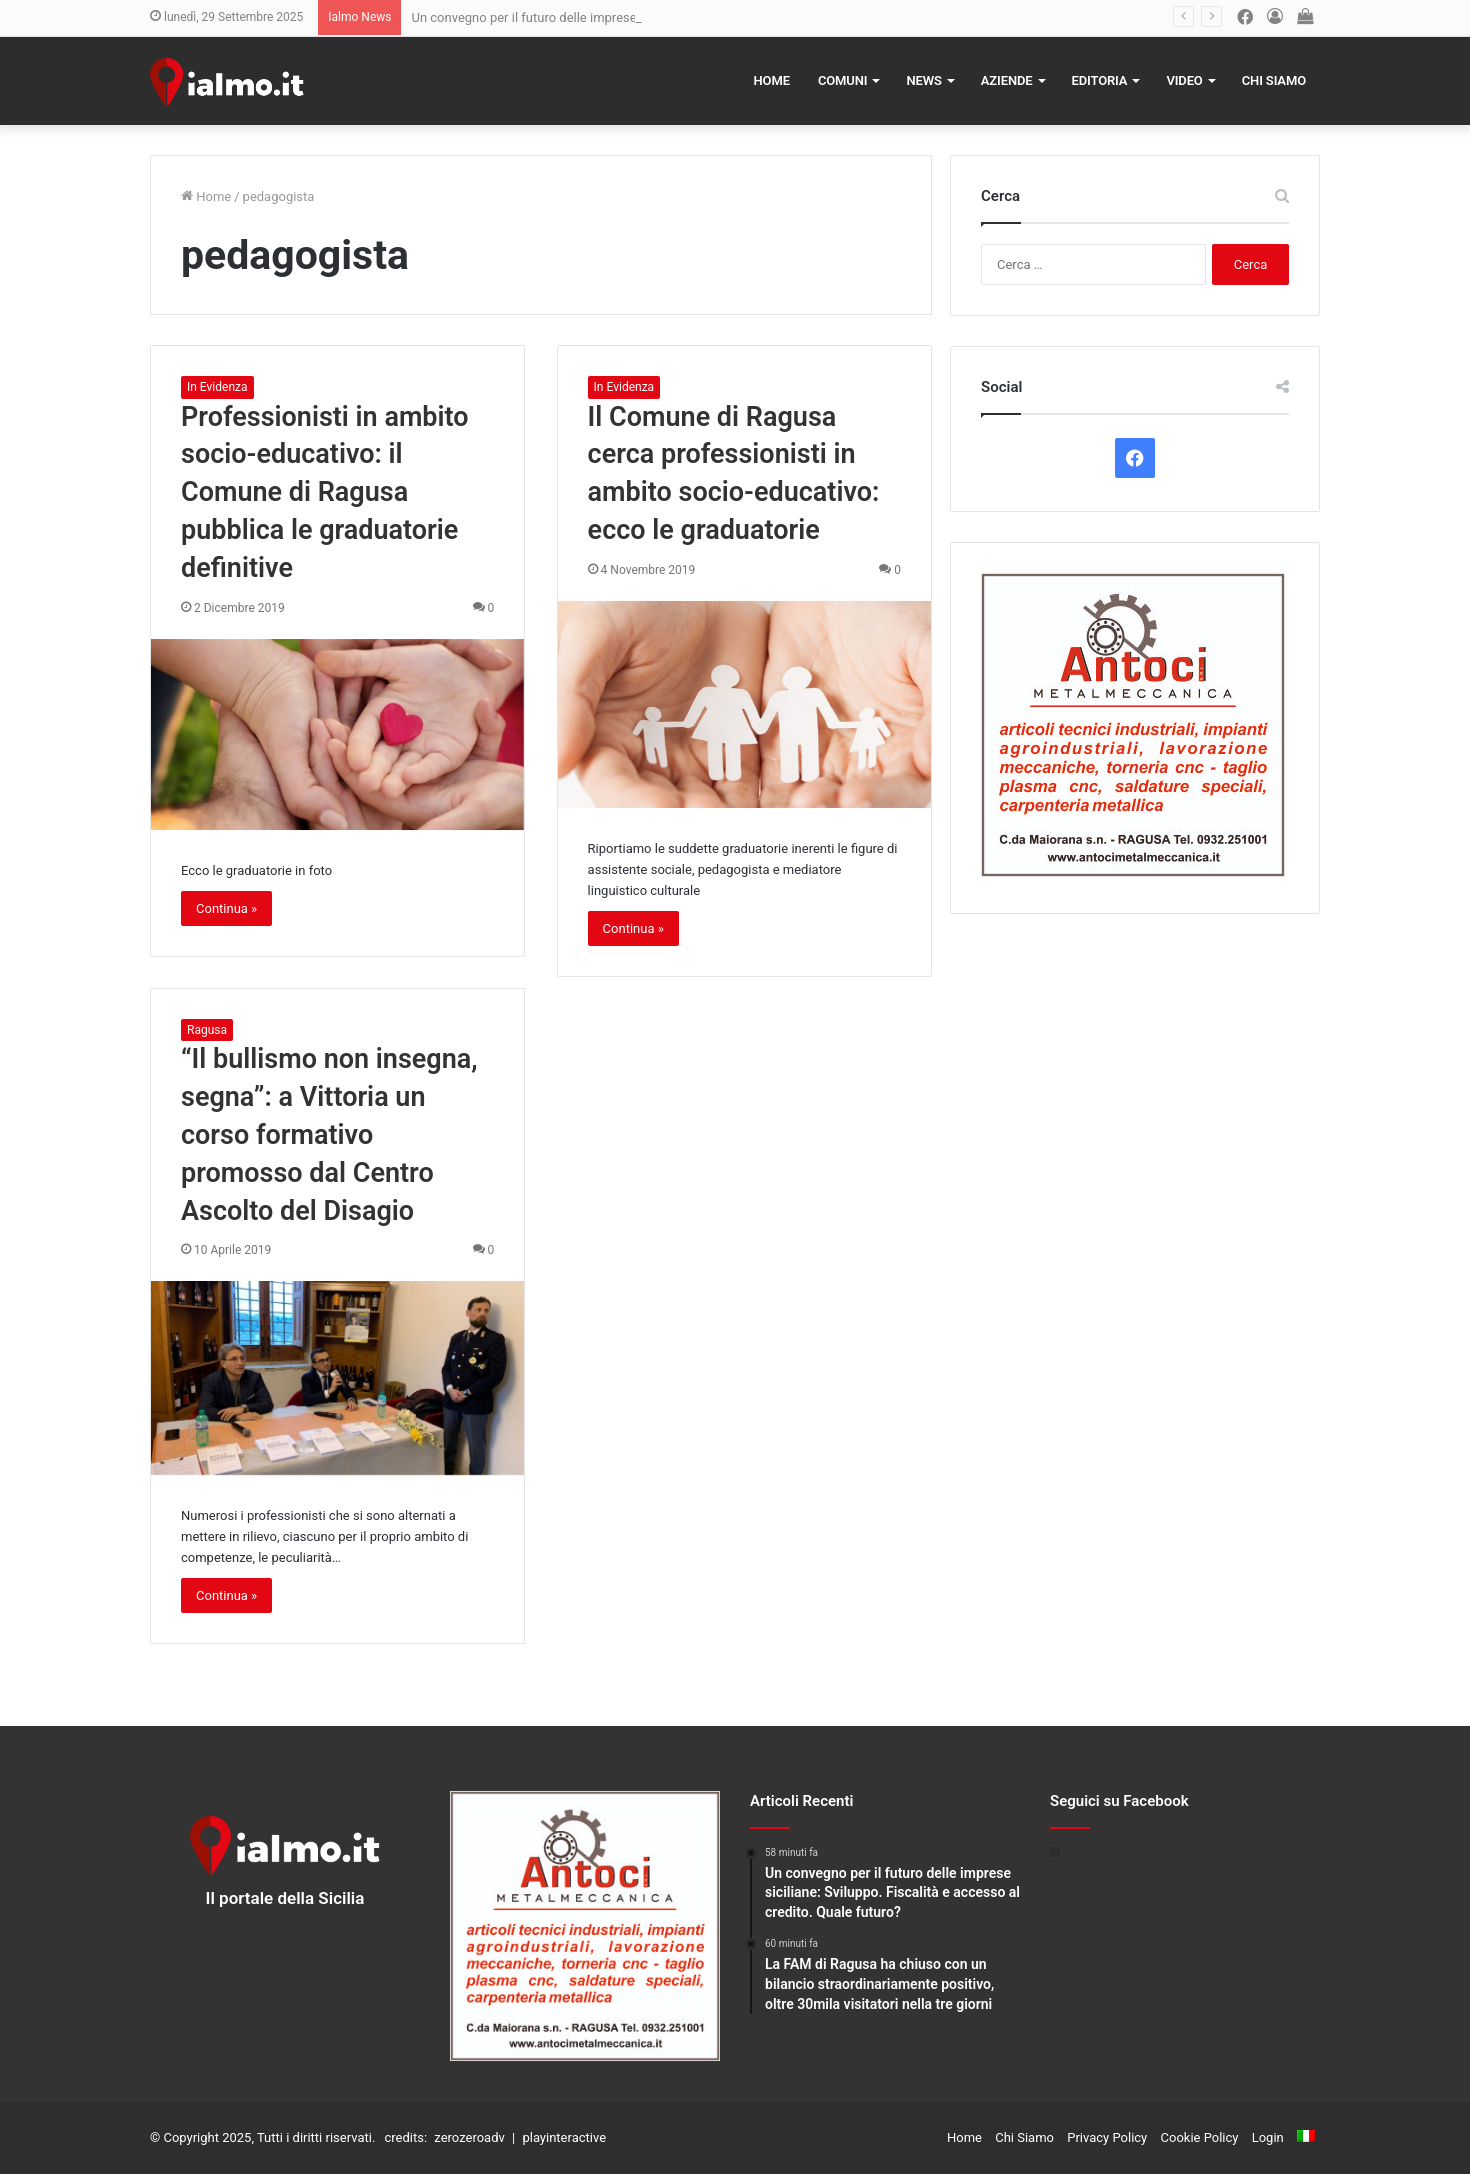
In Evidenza (217, 387)
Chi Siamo (1274, 80)
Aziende (1007, 80)
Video (1184, 80)
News (923, 80)
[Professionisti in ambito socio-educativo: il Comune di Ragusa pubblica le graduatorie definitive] (337, 734)
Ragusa (207, 1030)
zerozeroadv (469, 2137)
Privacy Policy (1107, 2137)
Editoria (1100, 80)
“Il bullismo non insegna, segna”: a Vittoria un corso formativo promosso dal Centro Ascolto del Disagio (329, 1134)
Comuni (843, 80)
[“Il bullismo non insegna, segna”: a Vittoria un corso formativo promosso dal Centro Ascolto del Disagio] (337, 1378)
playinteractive (564, 2137)
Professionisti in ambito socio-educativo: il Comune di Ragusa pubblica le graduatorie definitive (325, 492)
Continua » (226, 908)
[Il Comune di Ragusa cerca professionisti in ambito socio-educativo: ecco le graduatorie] (744, 704)
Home (772, 80)
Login (1268, 2137)
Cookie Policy (1200, 2137)
